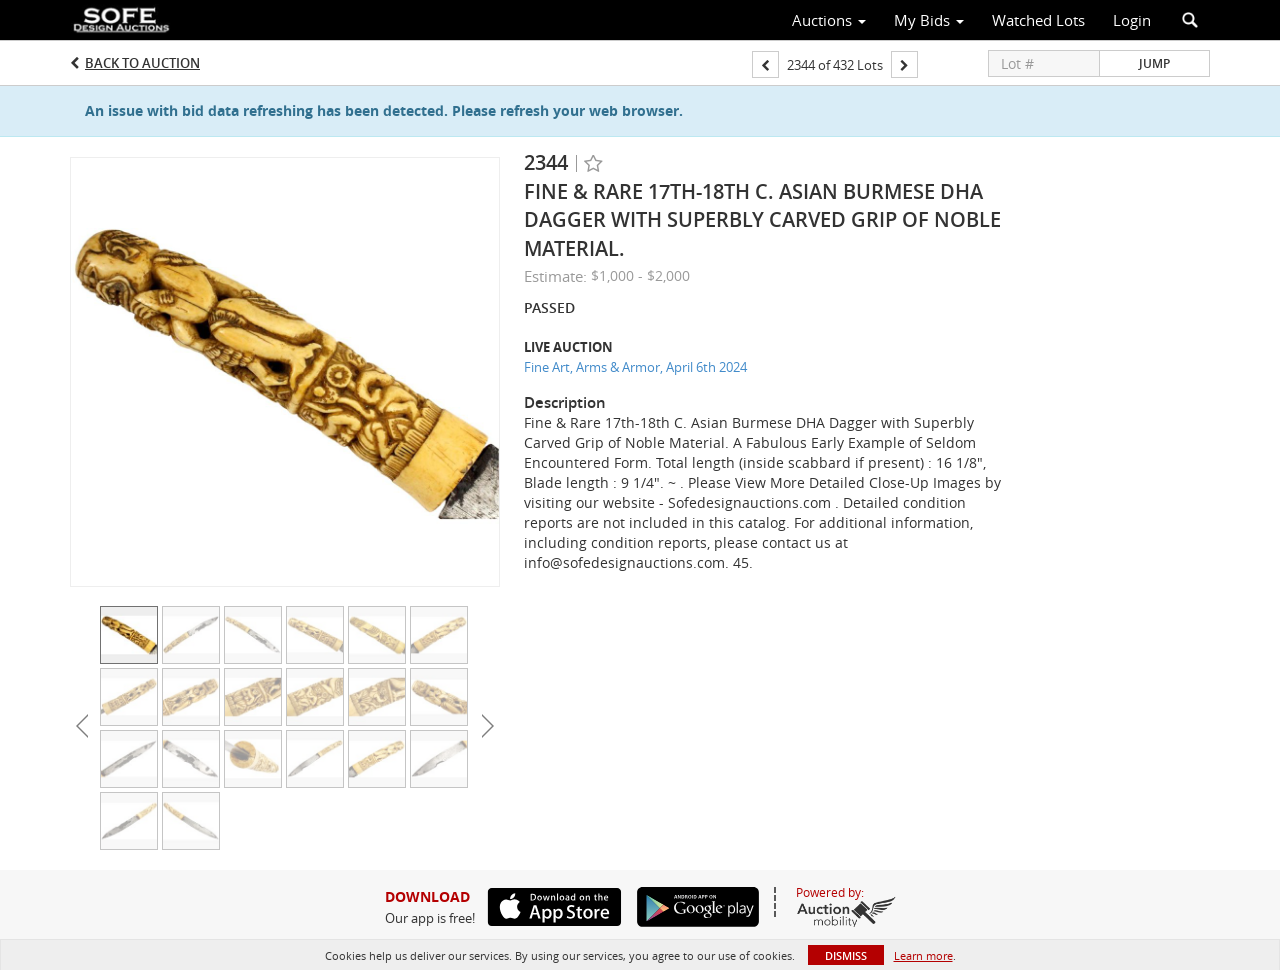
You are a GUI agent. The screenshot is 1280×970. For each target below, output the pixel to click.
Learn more (923, 955)
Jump (1154, 63)
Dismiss (846, 955)
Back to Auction (142, 63)
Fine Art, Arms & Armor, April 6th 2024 (635, 367)
